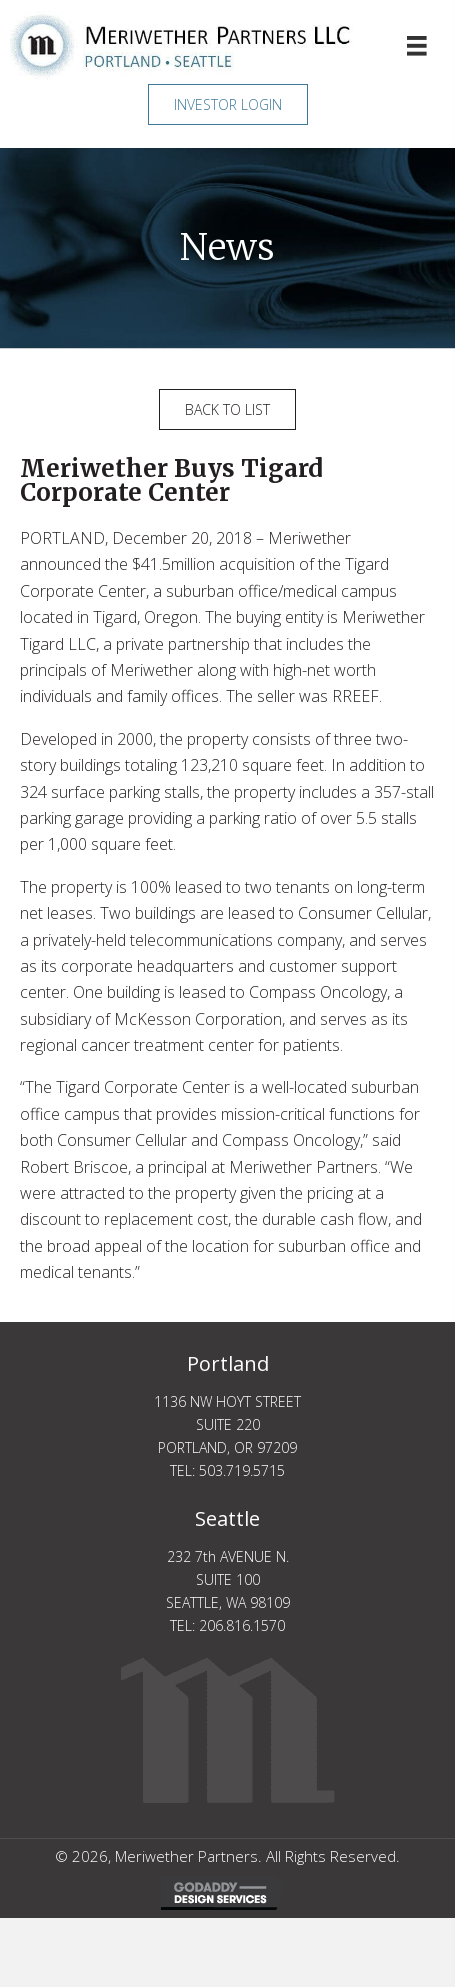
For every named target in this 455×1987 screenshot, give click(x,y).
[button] (228, 104)
